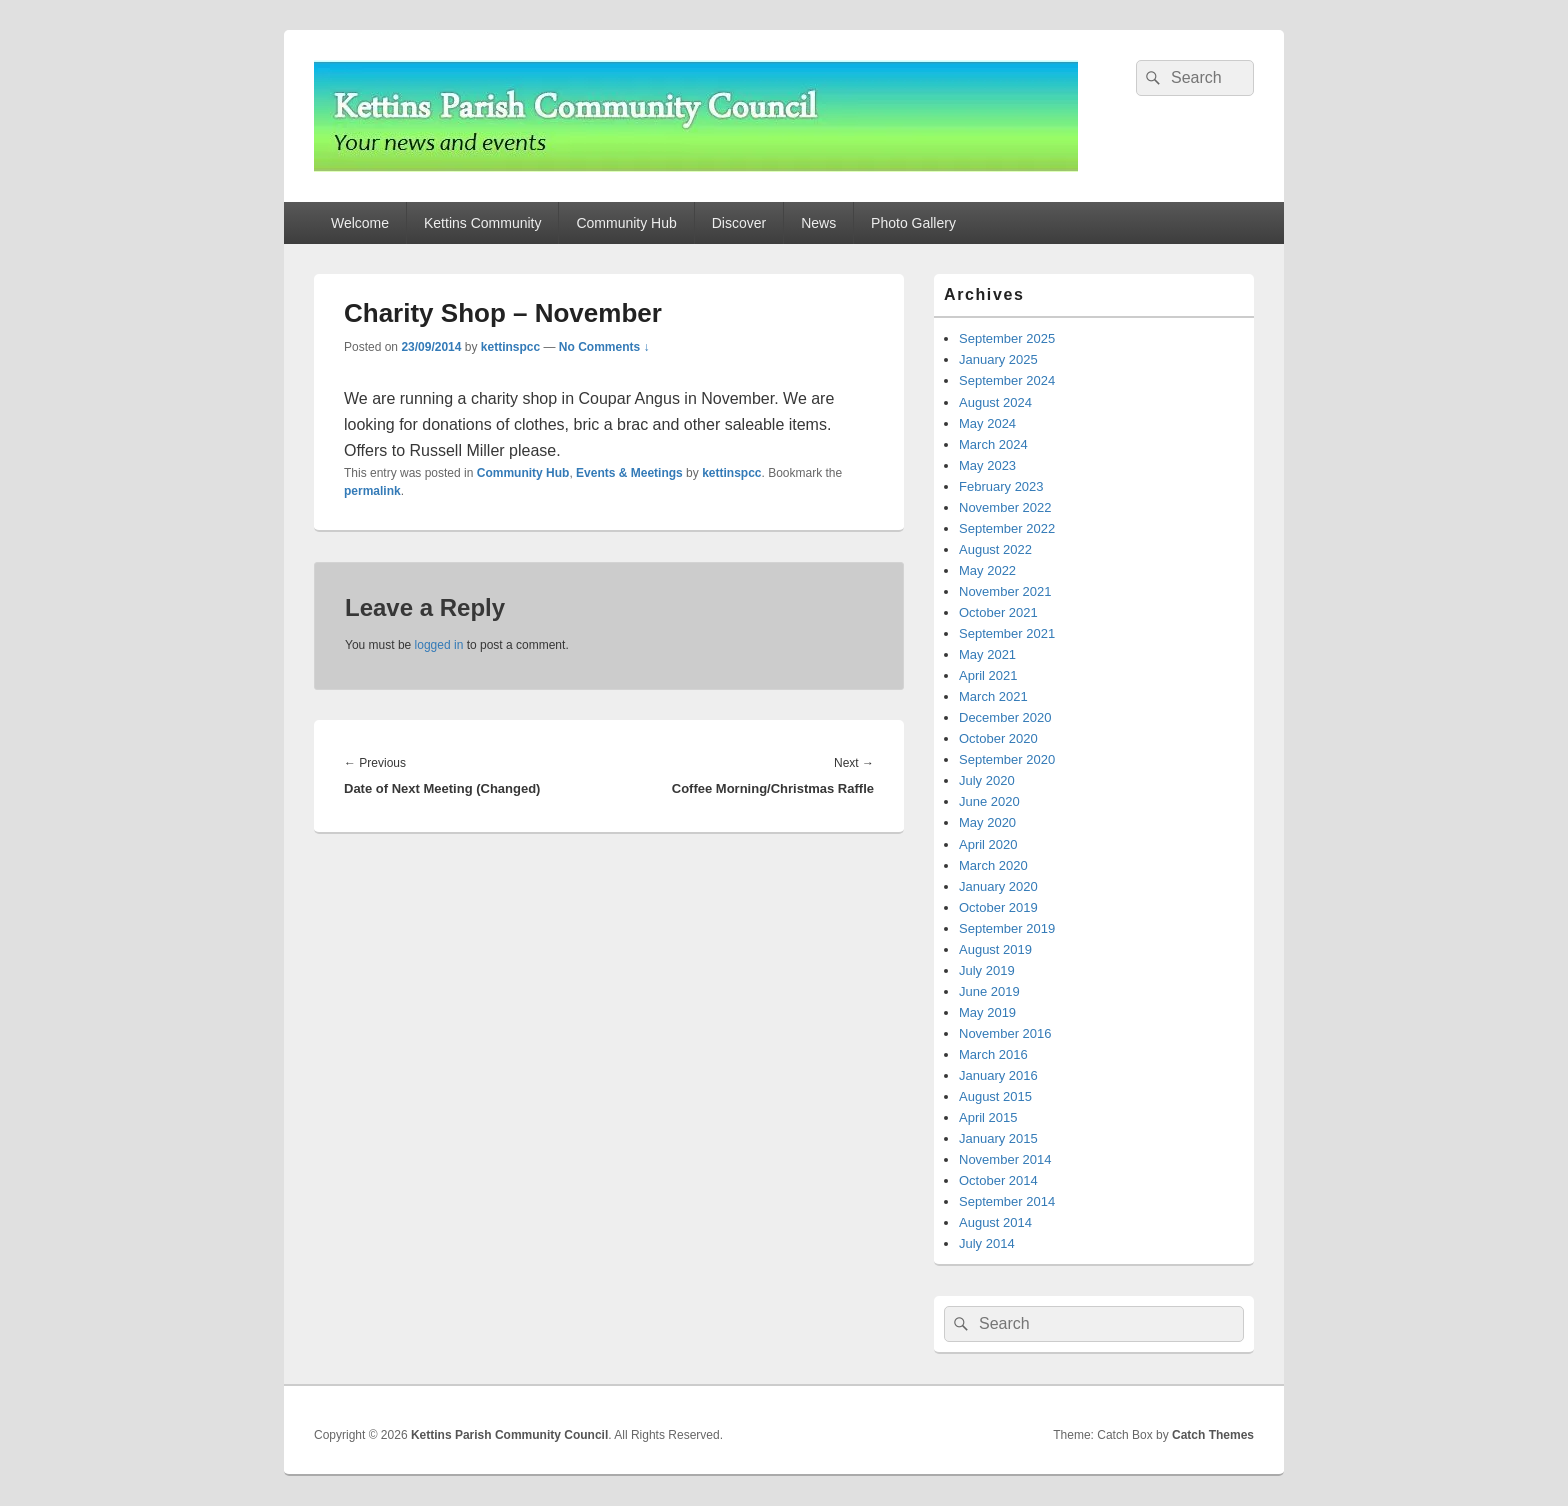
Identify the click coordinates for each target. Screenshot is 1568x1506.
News (818, 223)
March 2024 (993, 444)
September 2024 (1007, 380)
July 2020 (987, 780)
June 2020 (989, 801)
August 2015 (995, 1096)
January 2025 (998, 359)
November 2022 (1005, 507)
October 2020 (998, 738)
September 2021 (1007, 633)
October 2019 (998, 907)
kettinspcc (510, 347)
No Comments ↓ (604, 347)
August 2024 (995, 402)
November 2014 (1005, 1159)
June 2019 (989, 991)
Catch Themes (1213, 1435)
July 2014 (987, 1243)
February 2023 (1001, 486)
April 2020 (988, 844)
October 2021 (998, 612)
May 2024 (987, 423)
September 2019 (1007, 928)
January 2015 (998, 1138)
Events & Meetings (629, 473)
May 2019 (987, 1012)
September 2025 (1007, 338)
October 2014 (998, 1180)
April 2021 (988, 675)
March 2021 (993, 696)
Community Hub (626, 223)
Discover (739, 223)
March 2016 (993, 1054)
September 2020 (1007, 759)
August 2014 (995, 1222)
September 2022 (1007, 528)
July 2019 (987, 970)
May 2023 (987, 465)
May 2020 (987, 822)
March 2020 (993, 865)
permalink (372, 491)
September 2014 (1007, 1201)
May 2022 (987, 570)
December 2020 (1005, 717)
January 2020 (998, 886)
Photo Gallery (913, 223)
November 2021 (1005, 591)
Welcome (360, 223)
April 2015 (988, 1117)
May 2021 (987, 654)
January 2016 (998, 1075)
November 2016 (1005, 1033)
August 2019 (995, 949)
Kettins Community (482, 223)
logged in (439, 645)
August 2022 (995, 549)
